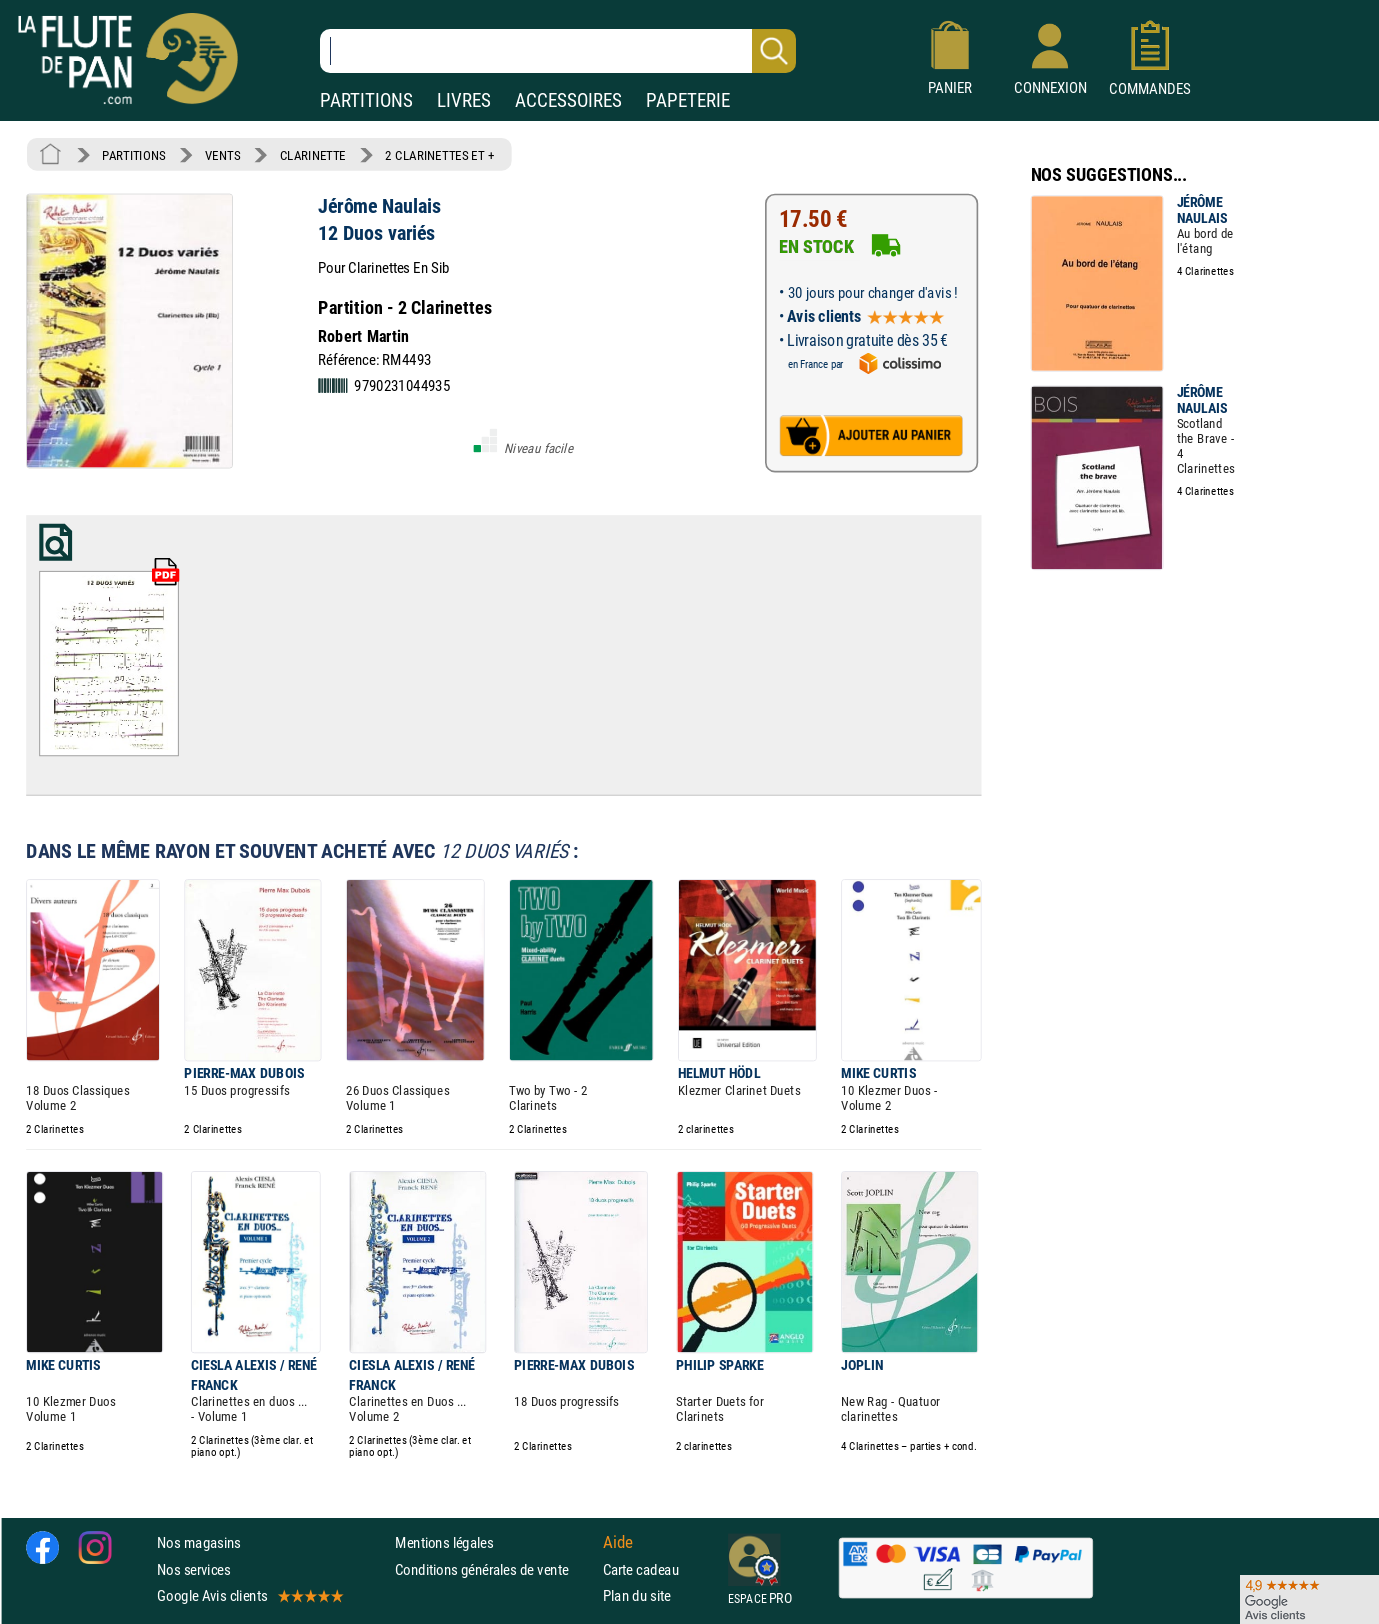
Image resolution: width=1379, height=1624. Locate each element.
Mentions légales (444, 1542)
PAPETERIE (688, 100)
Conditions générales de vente (494, 1568)
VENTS (222, 155)
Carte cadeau (641, 1568)
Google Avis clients (249, 1594)
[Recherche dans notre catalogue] (558, 51)
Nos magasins (199, 1542)
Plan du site (637, 1594)
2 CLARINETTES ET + (439, 155)
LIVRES (464, 100)
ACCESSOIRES (568, 100)
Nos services (193, 1568)
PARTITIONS (366, 100)
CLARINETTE (313, 155)
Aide (618, 1542)
